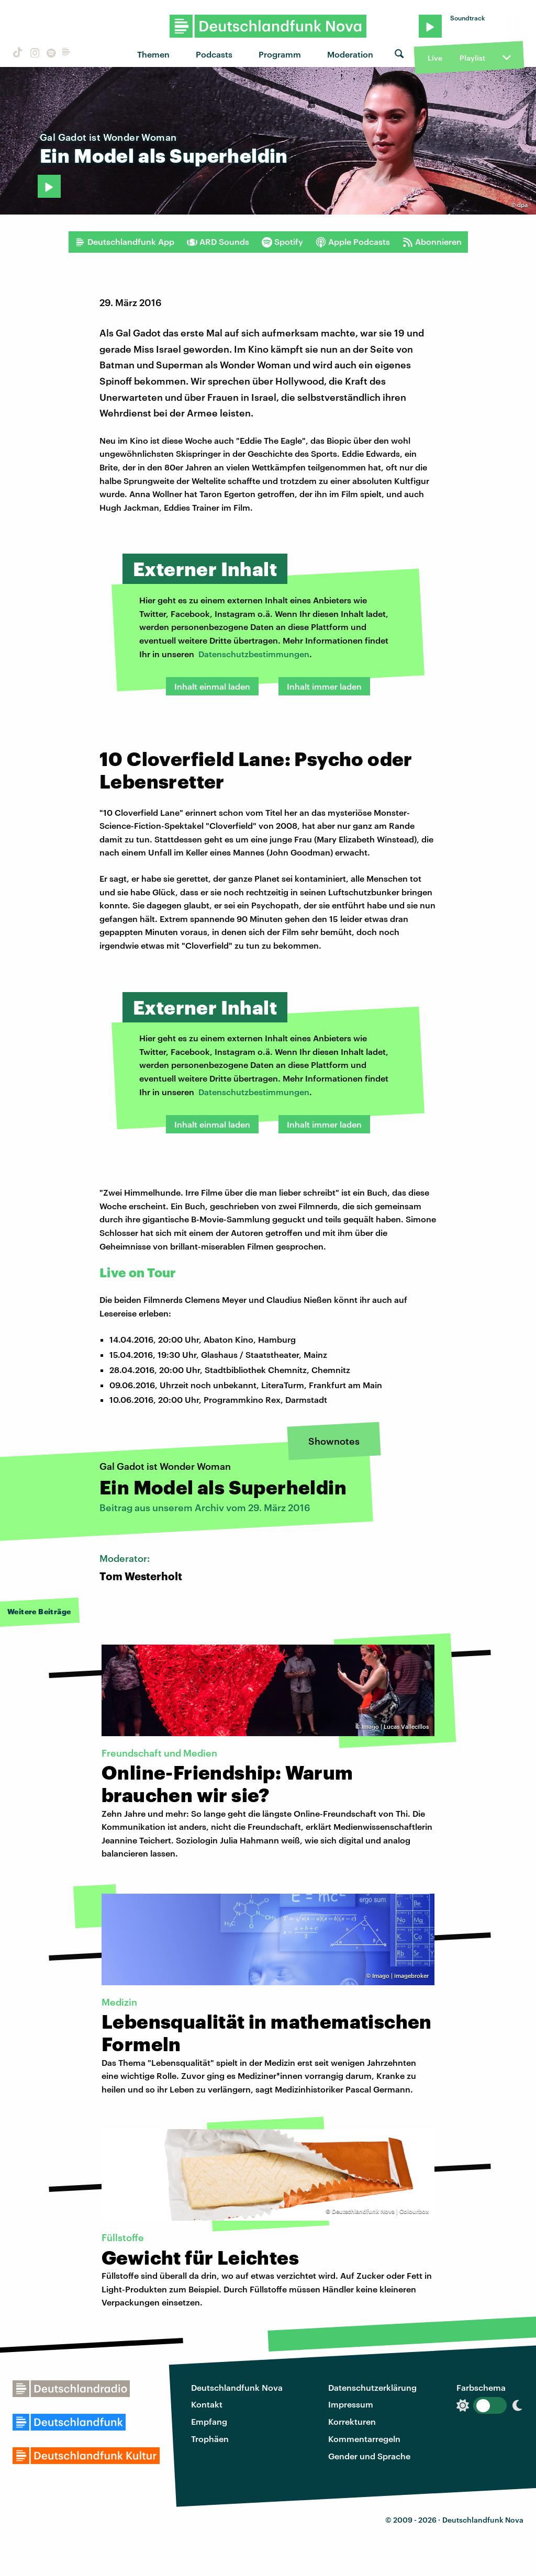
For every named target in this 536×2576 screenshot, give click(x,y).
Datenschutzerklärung (372, 2387)
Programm (280, 54)
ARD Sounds (218, 242)
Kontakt (206, 2404)
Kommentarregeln (364, 2439)
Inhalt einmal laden (212, 686)
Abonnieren (432, 242)
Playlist (472, 57)
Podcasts (214, 54)
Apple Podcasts (353, 242)
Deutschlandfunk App (124, 242)
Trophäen (210, 2439)
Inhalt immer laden (324, 686)
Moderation (350, 54)
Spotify (282, 242)
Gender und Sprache (369, 2456)
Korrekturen (352, 2421)
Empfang (209, 2421)
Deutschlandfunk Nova (237, 2387)
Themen (153, 54)
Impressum (350, 2404)
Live (435, 57)
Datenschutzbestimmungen (253, 654)
